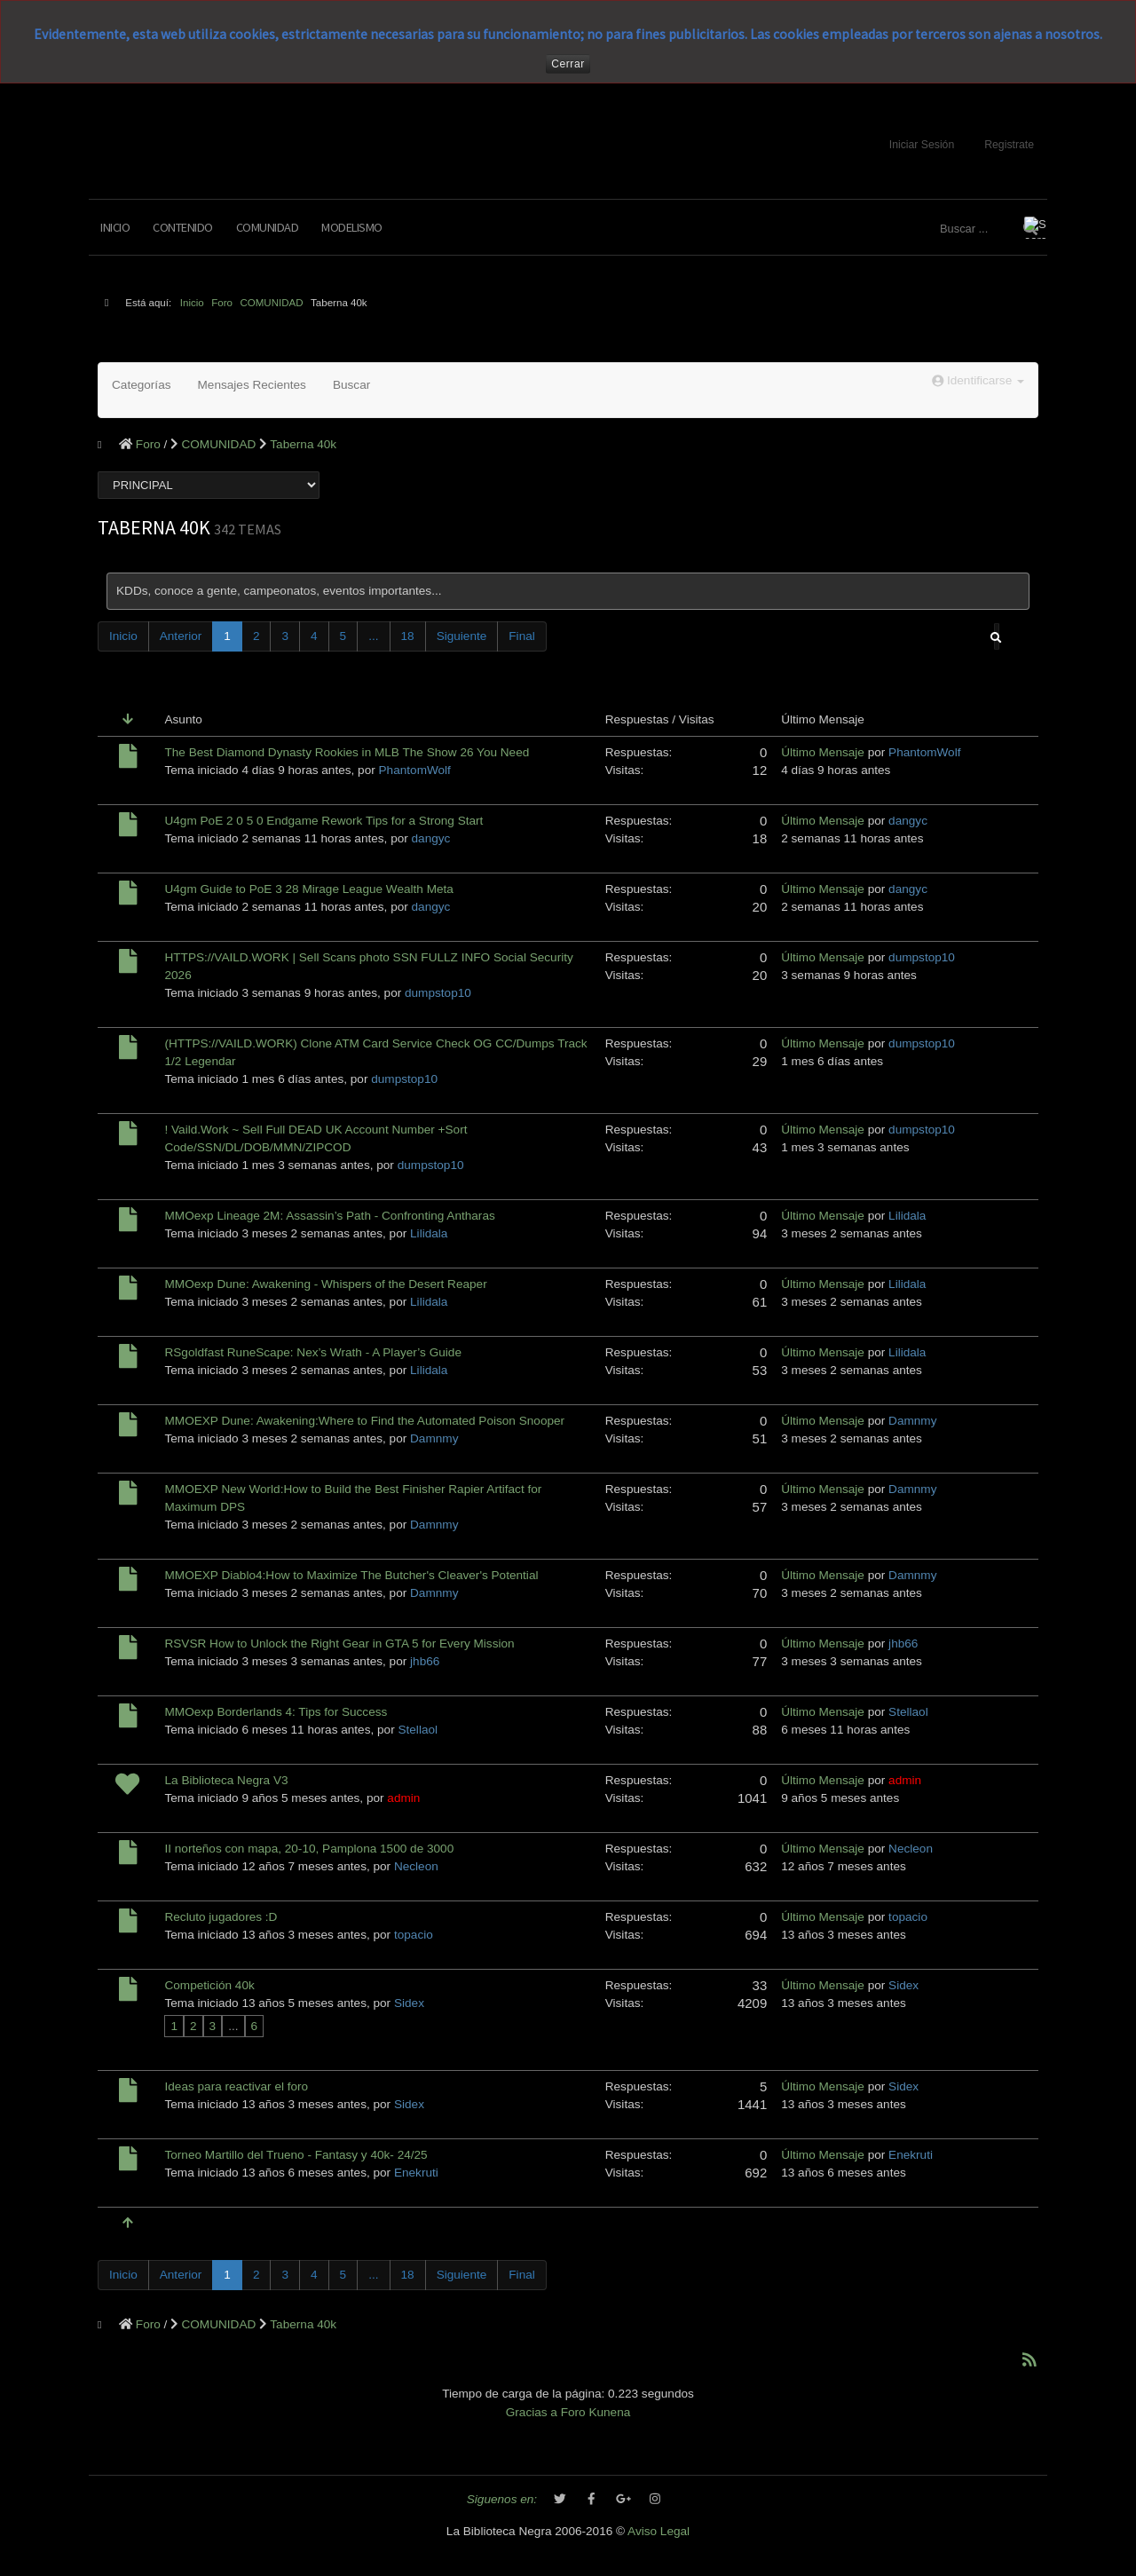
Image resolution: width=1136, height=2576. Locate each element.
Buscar (351, 384)
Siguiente (462, 636)
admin (403, 1798)
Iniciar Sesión (921, 144)
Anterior (181, 636)
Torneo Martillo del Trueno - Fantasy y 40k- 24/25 (295, 2154)
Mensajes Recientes (252, 384)
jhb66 (424, 1661)
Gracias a (531, 2412)
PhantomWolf (415, 770)
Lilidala (428, 1233)
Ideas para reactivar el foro (236, 2086)
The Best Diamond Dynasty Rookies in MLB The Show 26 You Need (346, 752)
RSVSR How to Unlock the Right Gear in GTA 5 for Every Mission (339, 1643)
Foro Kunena (596, 2412)
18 (407, 636)
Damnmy (434, 1438)
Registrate (1009, 144)
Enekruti (416, 2172)
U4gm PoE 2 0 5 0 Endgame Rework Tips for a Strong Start (323, 820)
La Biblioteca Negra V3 (226, 1780)
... (373, 636)
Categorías (141, 384)
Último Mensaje (822, 752)
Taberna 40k (154, 527)
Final (521, 636)
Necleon (416, 1866)
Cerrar (568, 64)
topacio (413, 1934)
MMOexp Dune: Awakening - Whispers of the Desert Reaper (325, 1284)
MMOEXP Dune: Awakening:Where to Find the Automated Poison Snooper (364, 1420)
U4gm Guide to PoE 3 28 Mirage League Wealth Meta (308, 889)
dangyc (431, 838)
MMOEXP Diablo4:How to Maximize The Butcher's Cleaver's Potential (351, 1575)
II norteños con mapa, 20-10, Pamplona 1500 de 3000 (309, 1848)
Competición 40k (209, 1985)
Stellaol (418, 1729)
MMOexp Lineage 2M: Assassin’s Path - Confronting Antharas (329, 1215)
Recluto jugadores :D (220, 1917)
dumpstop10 (438, 993)
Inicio (115, 227)
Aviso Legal (658, 2531)
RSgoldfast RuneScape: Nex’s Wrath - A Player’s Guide (312, 1352)
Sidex (409, 2003)
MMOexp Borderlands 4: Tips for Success (275, 1712)
